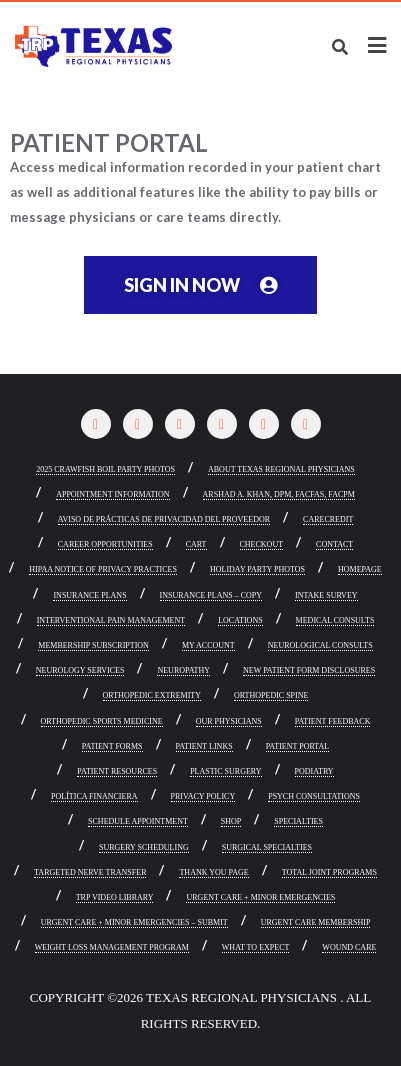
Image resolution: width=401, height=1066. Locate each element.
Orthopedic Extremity (152, 696)
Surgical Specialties (267, 848)
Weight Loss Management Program (112, 948)
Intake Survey (326, 596)
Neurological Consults (320, 646)
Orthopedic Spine (271, 696)
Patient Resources (117, 772)
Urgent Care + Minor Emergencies (260, 898)
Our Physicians (229, 722)
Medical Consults (335, 621)
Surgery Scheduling (144, 848)
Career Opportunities (105, 545)
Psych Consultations (314, 797)
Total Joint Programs (329, 873)
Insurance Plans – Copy (211, 596)
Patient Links (204, 747)
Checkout (262, 545)
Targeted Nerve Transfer (90, 873)
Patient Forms (112, 747)
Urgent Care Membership (316, 923)
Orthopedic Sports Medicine (102, 722)
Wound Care (349, 948)
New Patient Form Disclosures (309, 671)
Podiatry (314, 772)
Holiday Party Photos (257, 570)
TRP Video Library (115, 898)
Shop (231, 822)
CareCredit (328, 520)
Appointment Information (112, 495)
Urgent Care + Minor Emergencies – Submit (134, 923)
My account (208, 646)
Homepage (360, 570)
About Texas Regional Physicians (281, 470)
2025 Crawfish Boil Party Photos (105, 470)
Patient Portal (298, 747)
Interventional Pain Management (111, 621)
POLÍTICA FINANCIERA (94, 797)
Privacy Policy (203, 797)
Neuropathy (183, 671)
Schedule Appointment (138, 822)
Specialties (298, 822)
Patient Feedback (333, 722)
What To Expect (256, 948)
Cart (196, 545)
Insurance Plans (89, 596)
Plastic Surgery (225, 772)
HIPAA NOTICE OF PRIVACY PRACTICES (103, 570)
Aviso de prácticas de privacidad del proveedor (164, 520)
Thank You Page (213, 873)
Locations (240, 621)
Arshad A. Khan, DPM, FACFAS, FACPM (279, 495)
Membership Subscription (93, 646)
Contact (334, 545)
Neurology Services (80, 671)
